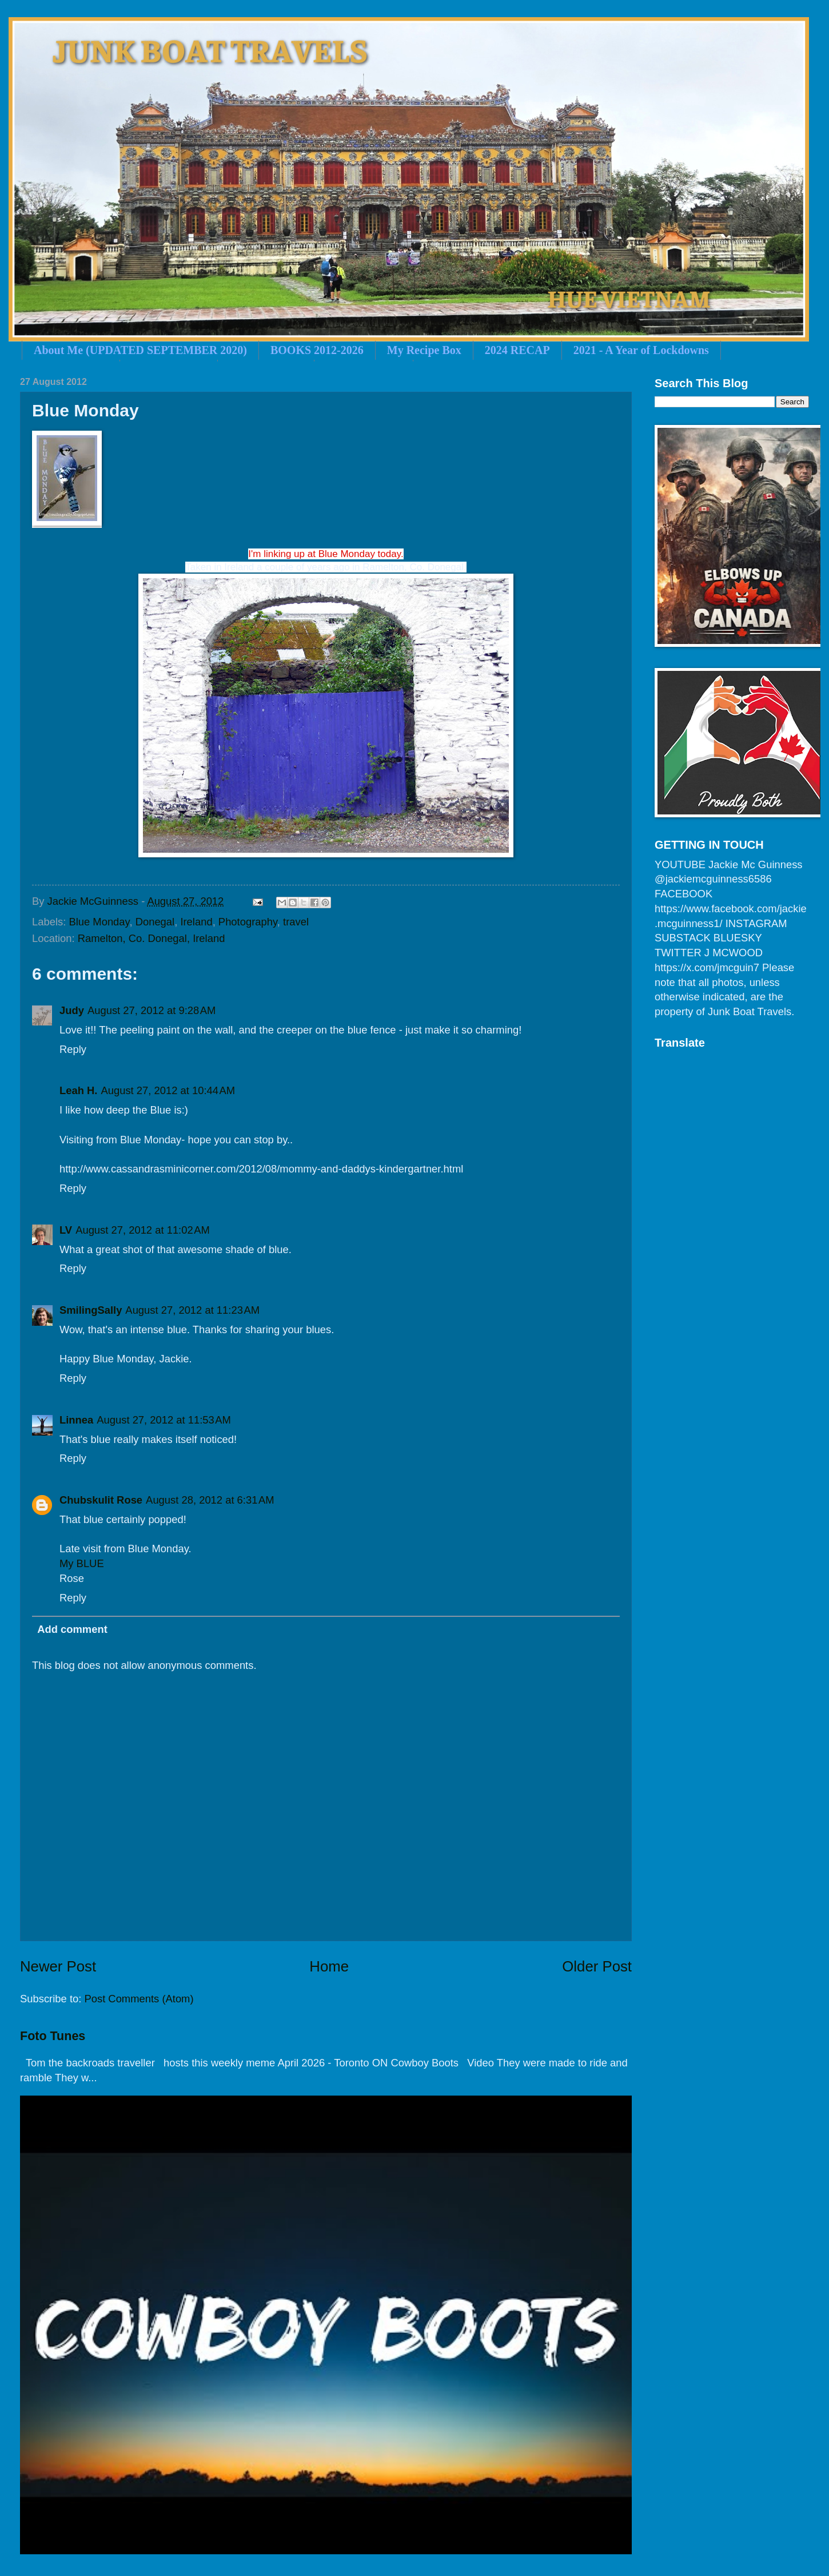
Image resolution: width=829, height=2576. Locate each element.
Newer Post (58, 1966)
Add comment (72, 1629)
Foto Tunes (52, 2036)
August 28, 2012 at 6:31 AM (210, 1500)
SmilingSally (90, 1310)
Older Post (597, 1966)
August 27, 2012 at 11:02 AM (142, 1230)
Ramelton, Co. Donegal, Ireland (151, 938)
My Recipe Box (424, 350)
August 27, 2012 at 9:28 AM (151, 1010)
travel (296, 922)
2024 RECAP (517, 350)
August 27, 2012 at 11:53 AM (164, 1420)
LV (65, 1230)
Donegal (155, 922)
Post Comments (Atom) (138, 1999)
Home (329, 1966)
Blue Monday (99, 922)
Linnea (76, 1420)
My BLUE (81, 1563)
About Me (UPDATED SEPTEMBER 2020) (140, 350)
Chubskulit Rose (100, 1500)
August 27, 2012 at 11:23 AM (192, 1310)
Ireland (196, 922)
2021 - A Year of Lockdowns (641, 350)
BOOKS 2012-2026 (317, 350)
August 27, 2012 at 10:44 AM (168, 1090)
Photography (247, 922)
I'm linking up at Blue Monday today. (325, 553)
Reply (72, 1049)
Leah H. (78, 1090)
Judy (71, 1010)
